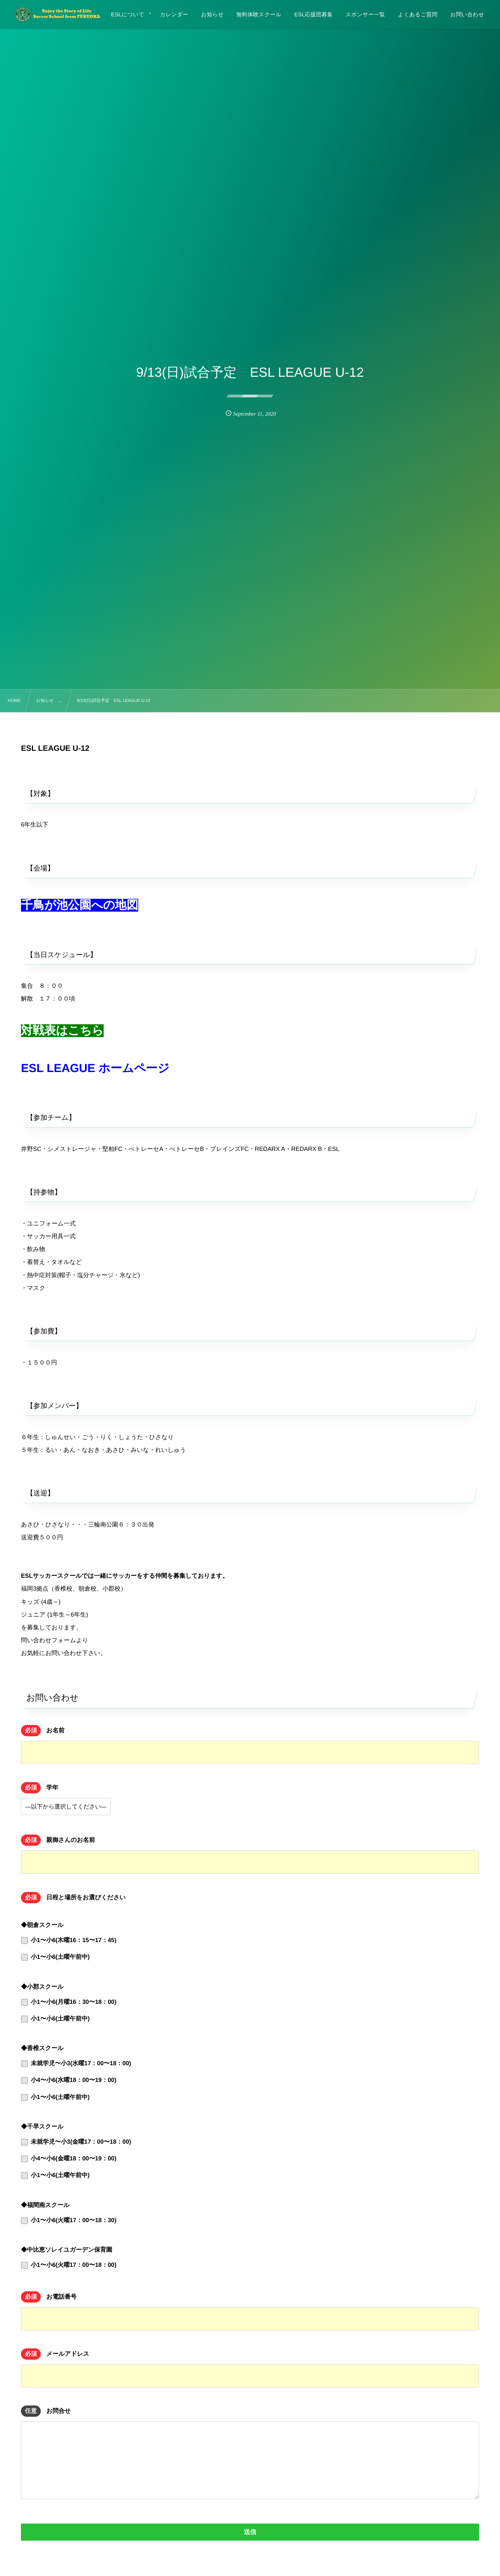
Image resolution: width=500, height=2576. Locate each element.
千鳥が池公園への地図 (79, 905)
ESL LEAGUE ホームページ (95, 1068)
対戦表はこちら (62, 1030)
